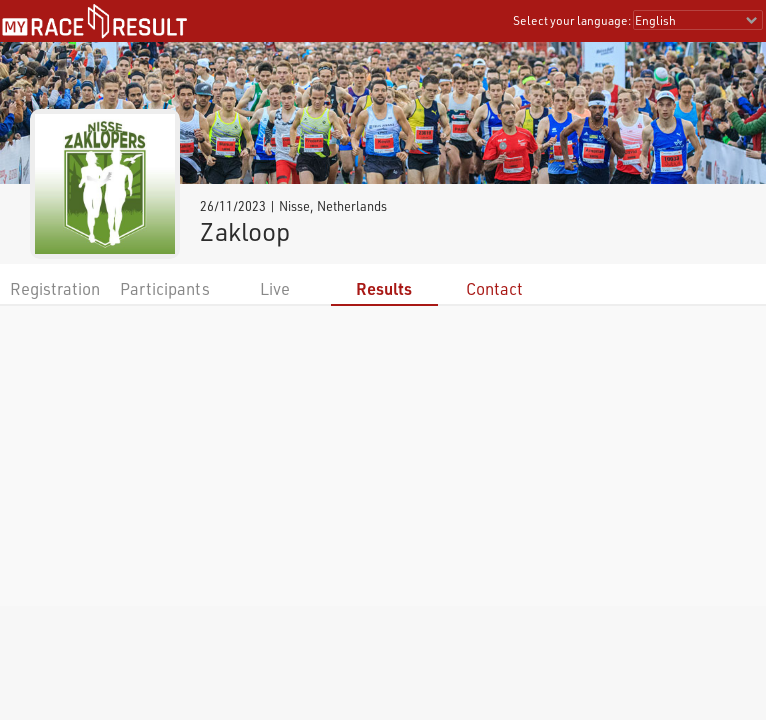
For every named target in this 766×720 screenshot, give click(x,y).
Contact (494, 288)
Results (384, 288)
